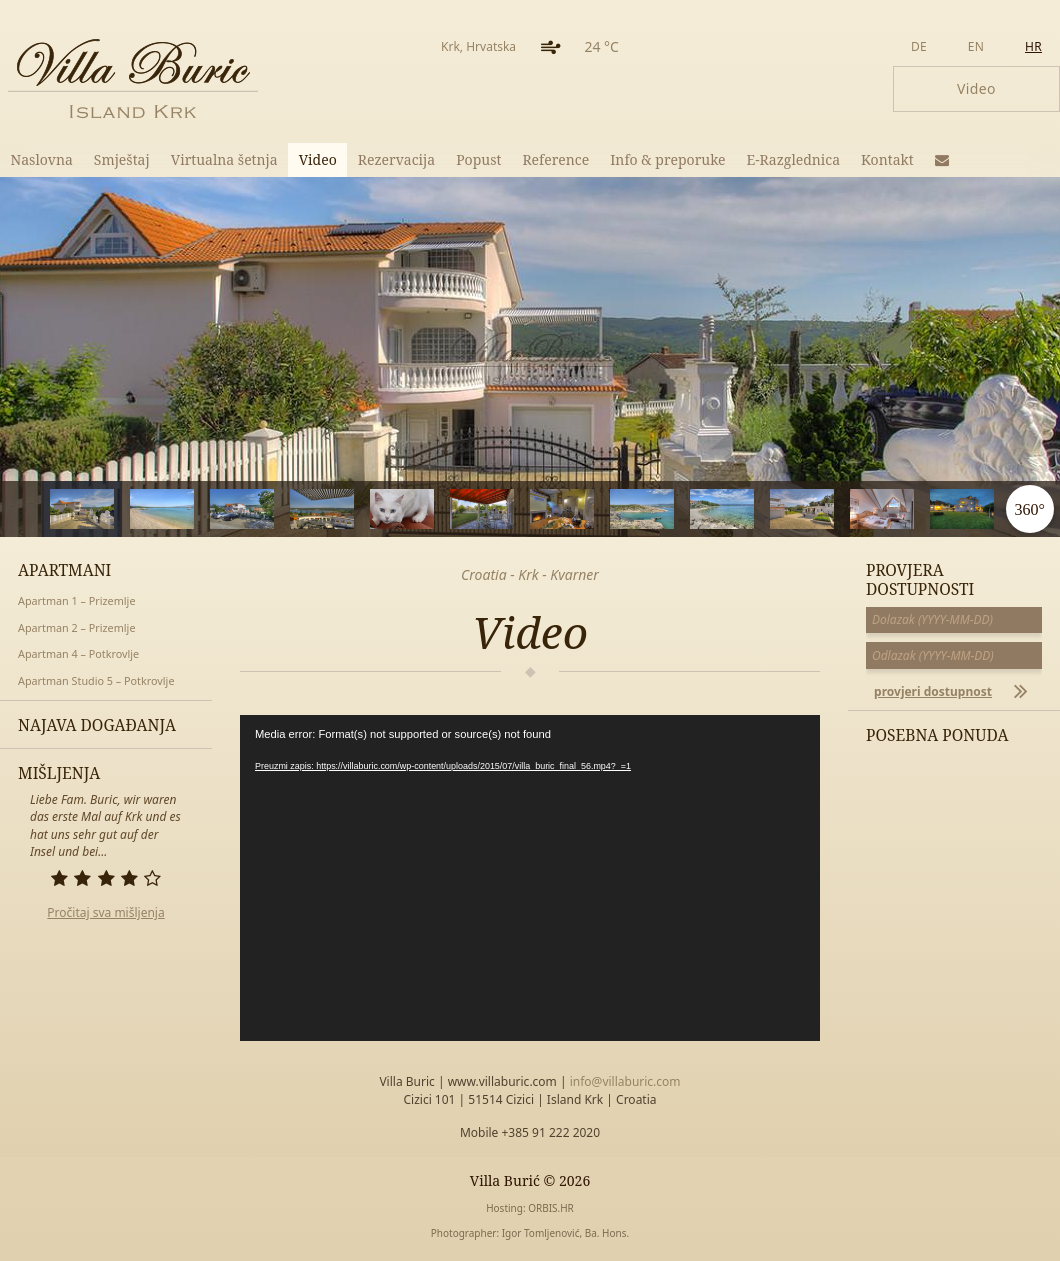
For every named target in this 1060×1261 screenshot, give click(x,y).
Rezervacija (396, 159)
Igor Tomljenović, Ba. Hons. (565, 1233)
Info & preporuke (667, 159)
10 (850, 509)
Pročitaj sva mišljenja (105, 912)
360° (1029, 509)
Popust (478, 159)
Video (318, 159)
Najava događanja (97, 725)
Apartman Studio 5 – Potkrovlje (96, 680)
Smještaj (122, 159)
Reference (555, 159)
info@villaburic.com (625, 1081)
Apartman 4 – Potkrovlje (78, 653)
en (976, 46)
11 (930, 509)
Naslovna (42, 159)
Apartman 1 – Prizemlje (76, 600)
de (919, 46)
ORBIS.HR (551, 1208)
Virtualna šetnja (224, 159)
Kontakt (887, 159)
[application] (530, 878)
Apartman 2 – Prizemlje (76, 627)
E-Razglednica (794, 159)
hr (1033, 46)
